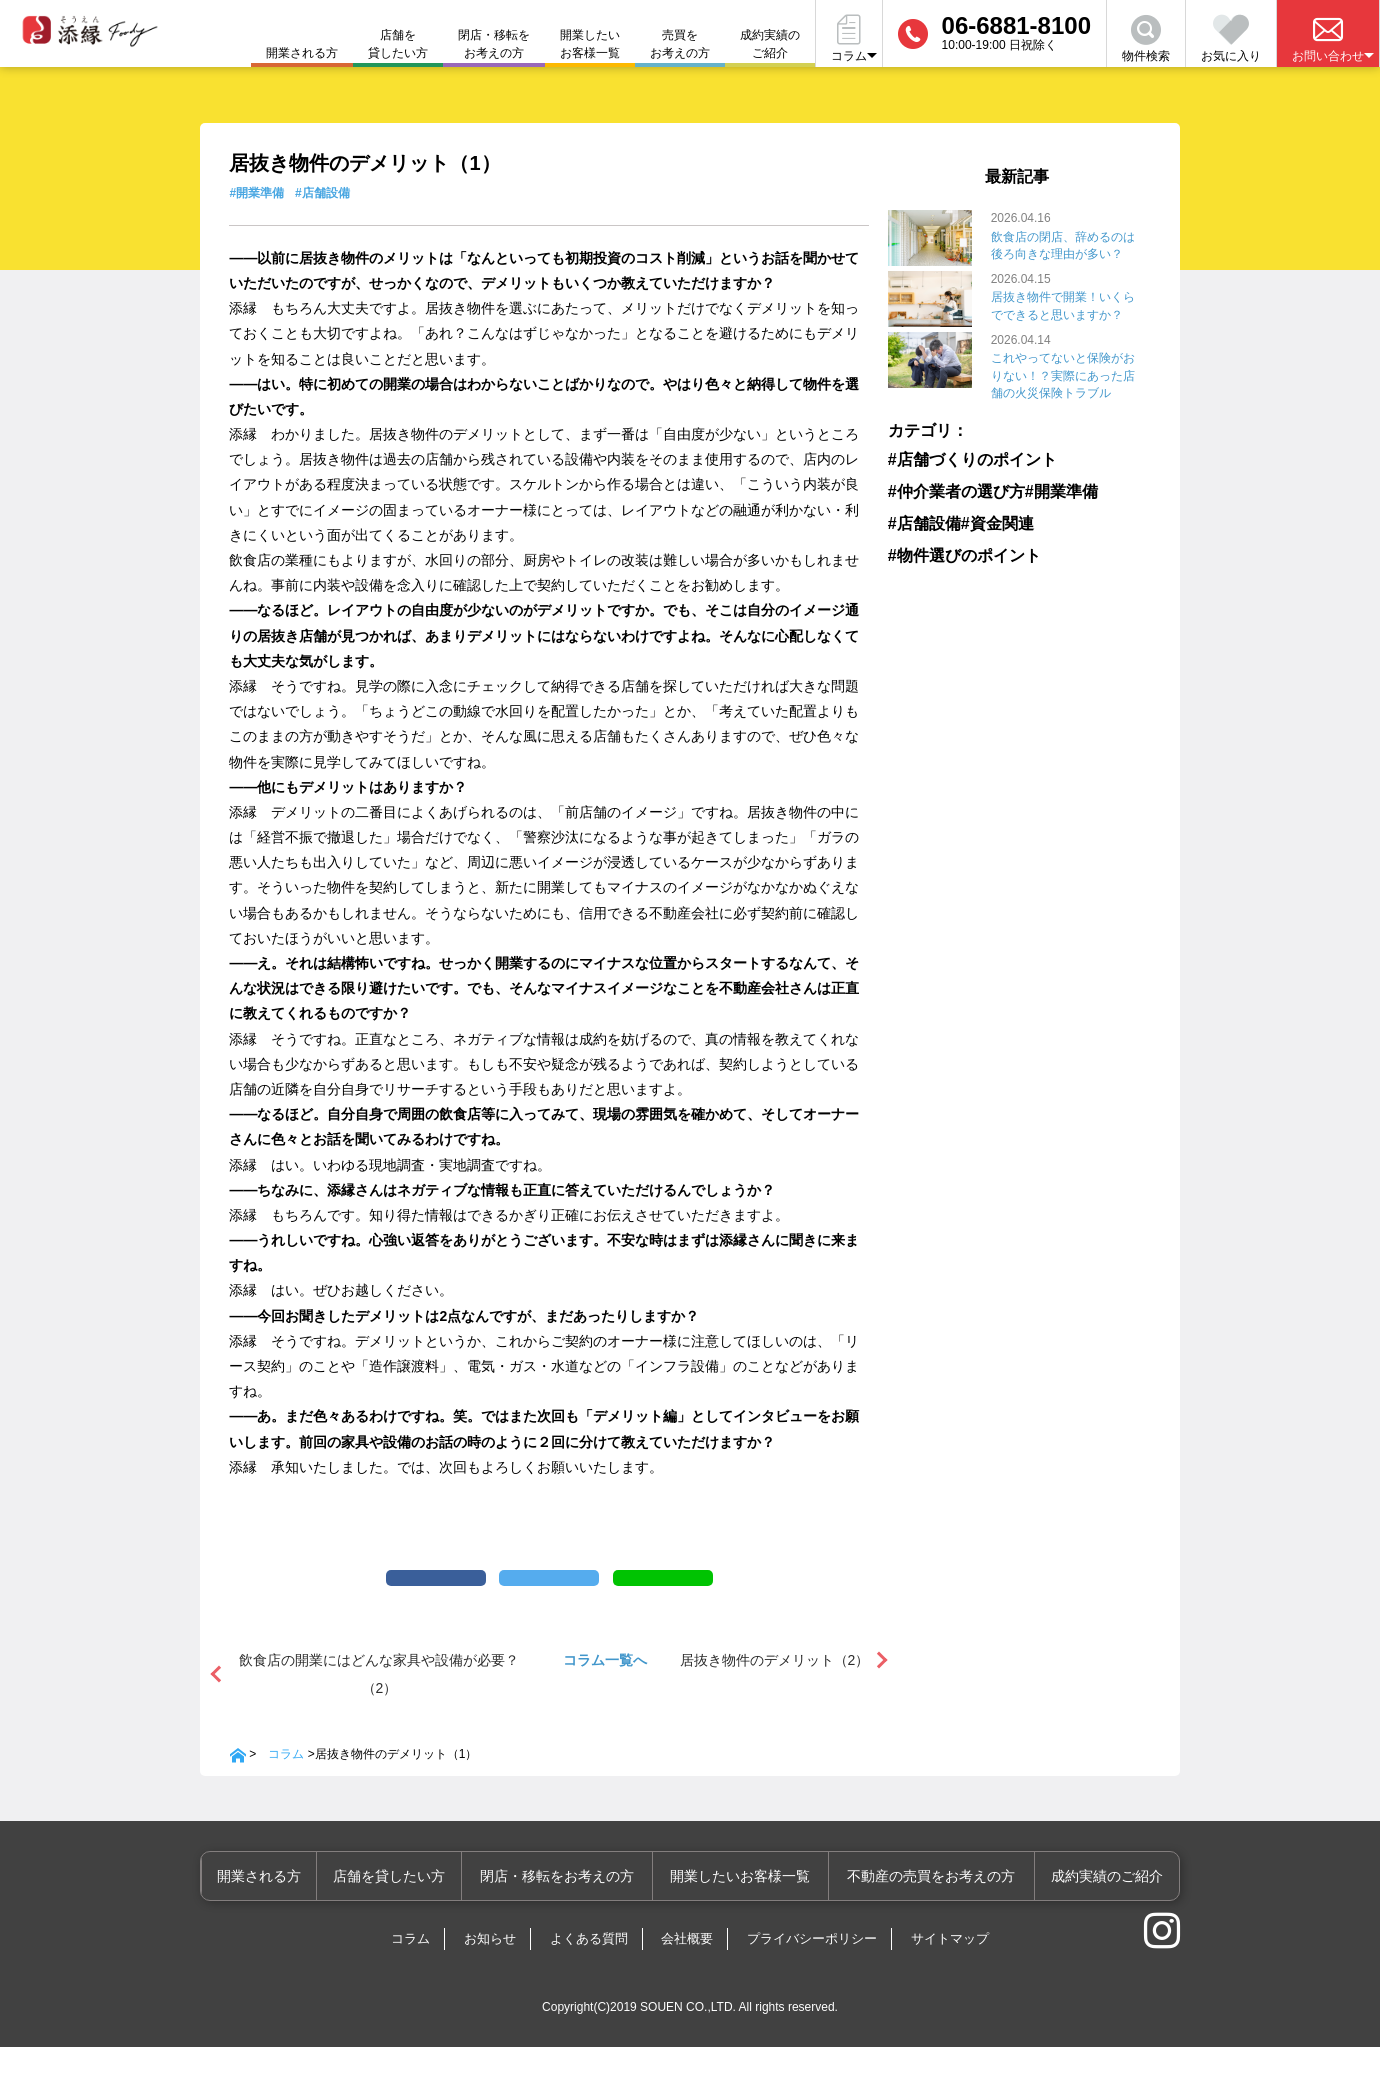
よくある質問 (589, 1972)
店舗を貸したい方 (398, 44)
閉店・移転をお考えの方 (494, 44)
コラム (286, 1788)
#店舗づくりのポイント (956, 457)
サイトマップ (950, 1972)
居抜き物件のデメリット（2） (775, 1694)
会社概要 (687, 1972)
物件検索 (1146, 39)
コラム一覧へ (605, 1694)
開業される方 (292, 1910)
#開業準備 (256, 193)
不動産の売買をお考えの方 (940, 1910)
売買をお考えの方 (680, 44)
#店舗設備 (322, 193)
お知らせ (490, 1972)
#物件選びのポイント (950, 550)
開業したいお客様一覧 (590, 44)
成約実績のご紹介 (770, 44)
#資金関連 (998, 519)
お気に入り (1231, 39)
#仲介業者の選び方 (945, 488)
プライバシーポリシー (812, 1972)
